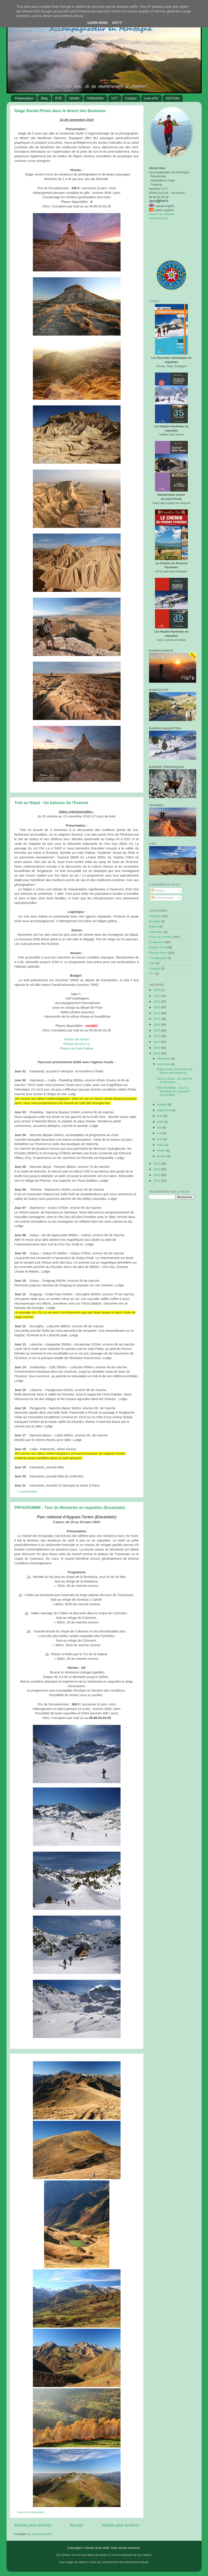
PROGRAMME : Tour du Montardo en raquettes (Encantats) (69, 1507)
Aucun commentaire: (31, 2512)
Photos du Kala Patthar (76, 1048)
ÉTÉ (58, 98)
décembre (164, 1058)
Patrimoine (156, 932)
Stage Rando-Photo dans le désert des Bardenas (60, 111)
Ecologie (154, 921)
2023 (157, 1007)
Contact (131, 98)
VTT (114, 98)
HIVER (74, 98)
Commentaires (162, 897)
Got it (117, 23)
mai (160, 1133)
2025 (157, 995)
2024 (157, 1001)
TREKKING (95, 98)
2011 (157, 1180)
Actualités (155, 916)
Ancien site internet (161, 214)
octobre (162, 1104)
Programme (157, 942)
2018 (157, 1036)
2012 (157, 1175)
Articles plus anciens (120, 2525)
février (161, 1150)
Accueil (76, 2525)
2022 (157, 1013)
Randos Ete (157, 947)
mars (161, 1144)
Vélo (152, 963)
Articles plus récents (32, 2525)
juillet (161, 1121)
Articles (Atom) (42, 2534)
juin (160, 1127)
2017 (157, 1041)
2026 (157, 990)
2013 (157, 1169)
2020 (157, 1024)
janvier (162, 1156)
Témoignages (158, 958)
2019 (157, 1030)
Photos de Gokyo (76, 1039)
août (160, 1115)
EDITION (172, 98)
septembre (164, 1110)
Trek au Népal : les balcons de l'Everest (51, 803)
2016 (157, 1047)
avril (160, 1139)
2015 (157, 1053)
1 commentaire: (28, 1491)
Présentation (24, 98)
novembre (164, 1064)
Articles (157, 890)
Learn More (97, 23)
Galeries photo (158, 218)
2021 (157, 1018)
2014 (157, 1163)
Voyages (154, 968)
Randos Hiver (158, 952)
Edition (153, 926)
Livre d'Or (151, 98)
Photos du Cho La (77, 1044)
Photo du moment (160, 937)
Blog (44, 98)
